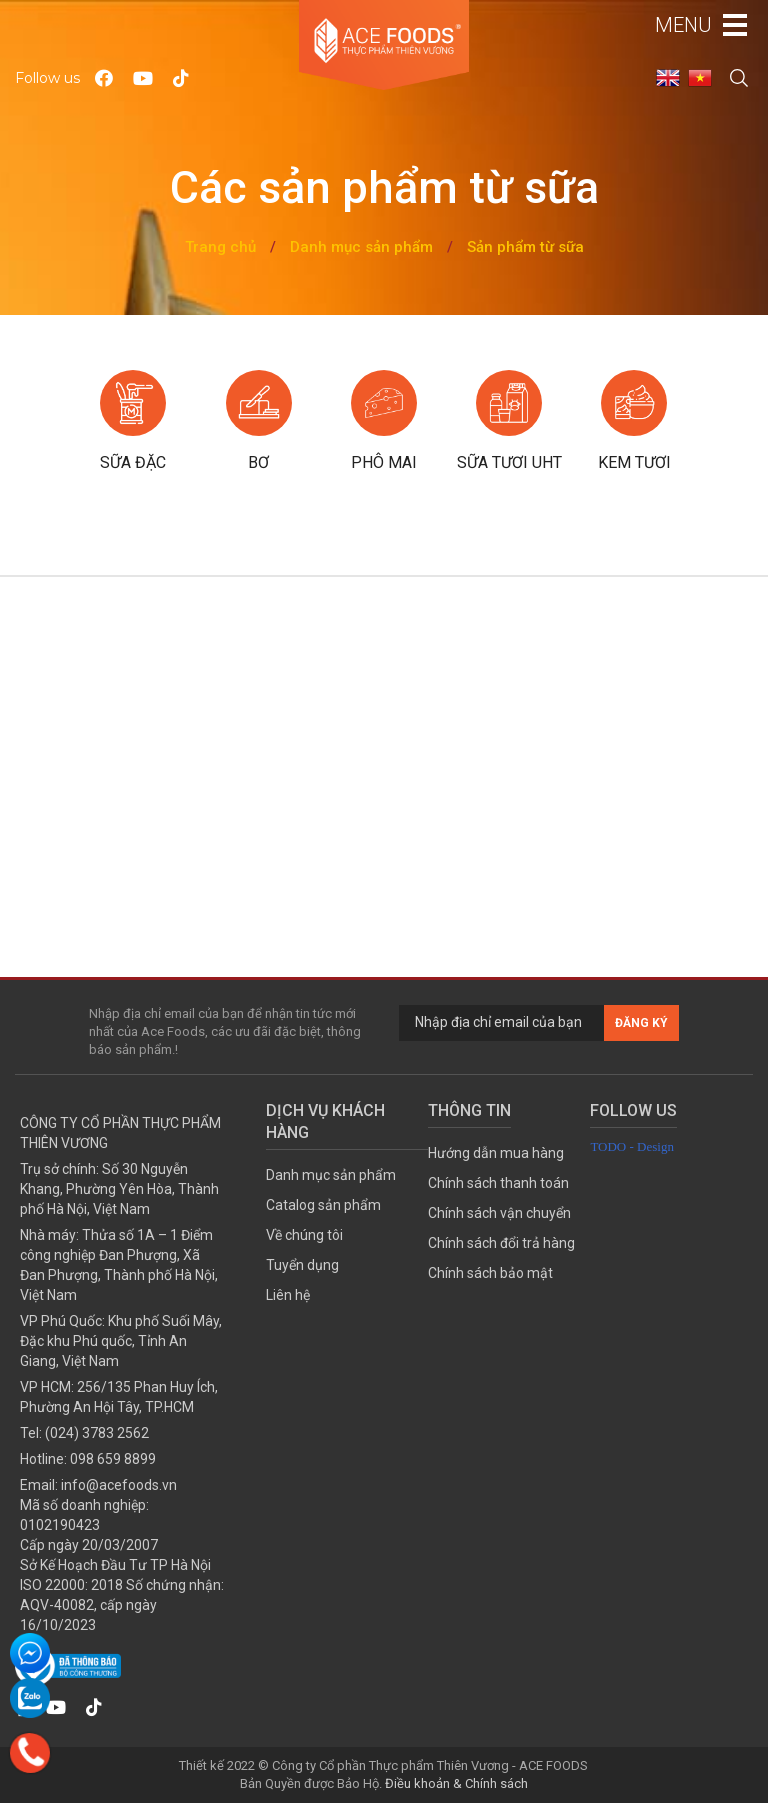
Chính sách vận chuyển (499, 1213)
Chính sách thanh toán (498, 1183)
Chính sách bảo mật (490, 1273)
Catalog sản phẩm (323, 1205)
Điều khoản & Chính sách (456, 1783)
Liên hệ (288, 1295)
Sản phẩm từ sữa (525, 247)
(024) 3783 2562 (97, 1433)
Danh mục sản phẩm (361, 247)
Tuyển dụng (302, 1265)
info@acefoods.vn (119, 1485)
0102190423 (60, 1525)
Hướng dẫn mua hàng (496, 1153)
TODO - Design (632, 1146)
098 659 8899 (113, 1459)
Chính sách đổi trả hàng (501, 1243)
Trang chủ (220, 247)
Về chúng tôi (304, 1235)
